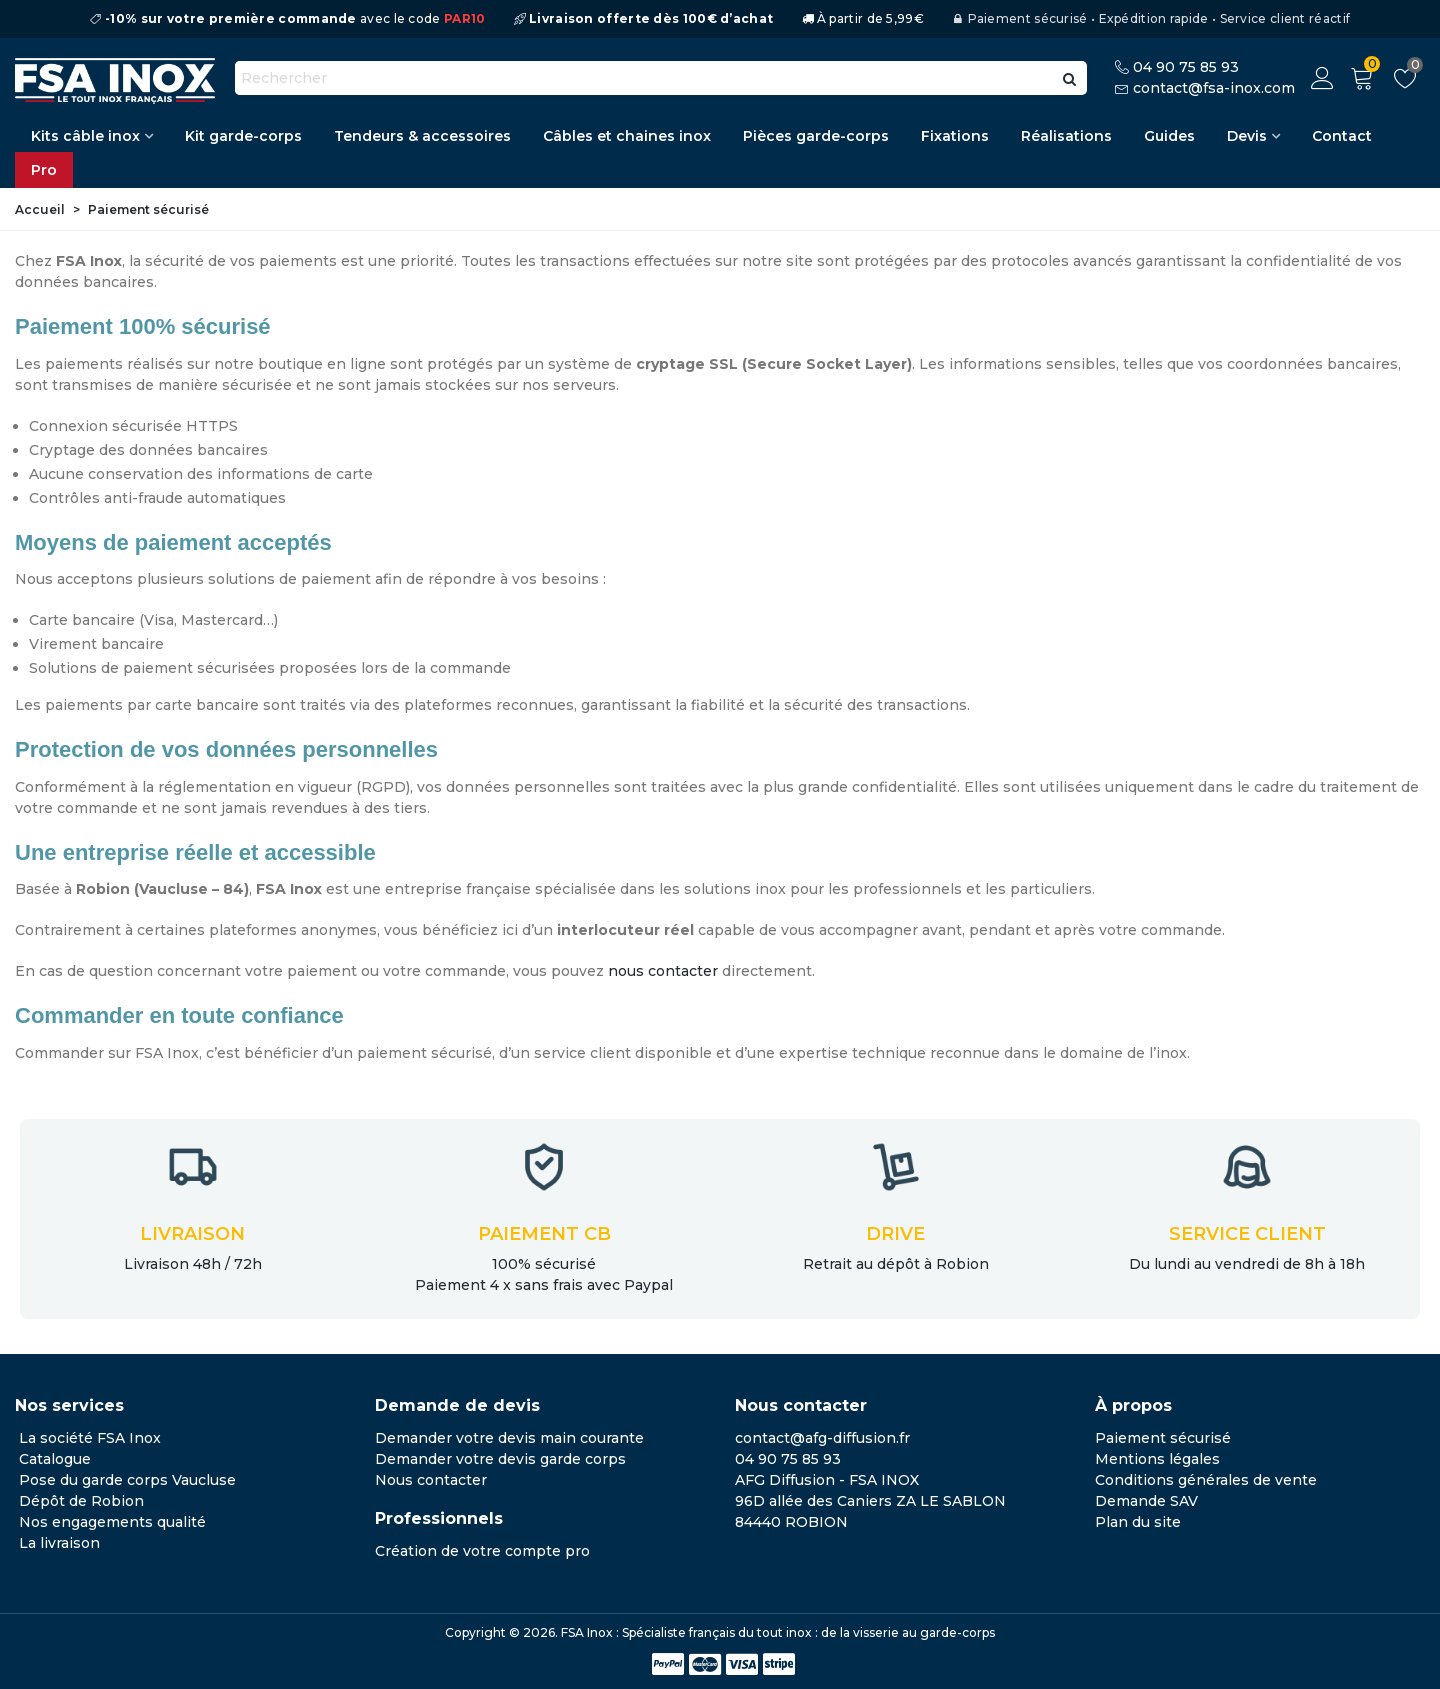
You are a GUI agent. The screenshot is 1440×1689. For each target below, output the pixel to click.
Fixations (955, 136)
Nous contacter (431, 1480)
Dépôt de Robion (81, 1501)
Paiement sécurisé (1163, 1438)
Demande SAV (1146, 1501)
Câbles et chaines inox (627, 136)
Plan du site (1138, 1522)
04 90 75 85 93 (1186, 67)
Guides (1169, 136)
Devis (1247, 136)
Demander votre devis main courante (509, 1438)
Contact (1342, 136)
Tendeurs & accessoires (422, 136)
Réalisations (1066, 136)
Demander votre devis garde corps (500, 1459)
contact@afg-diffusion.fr (822, 1438)
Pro (44, 170)
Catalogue (55, 1459)
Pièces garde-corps (816, 136)
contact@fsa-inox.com (1214, 88)
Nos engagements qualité (112, 1522)
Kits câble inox (85, 136)
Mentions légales (1157, 1459)
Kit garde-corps (243, 136)
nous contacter (663, 971)
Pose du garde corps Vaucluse (127, 1480)
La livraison (59, 1543)
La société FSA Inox (90, 1438)
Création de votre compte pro (482, 1551)
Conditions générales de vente (1206, 1480)
